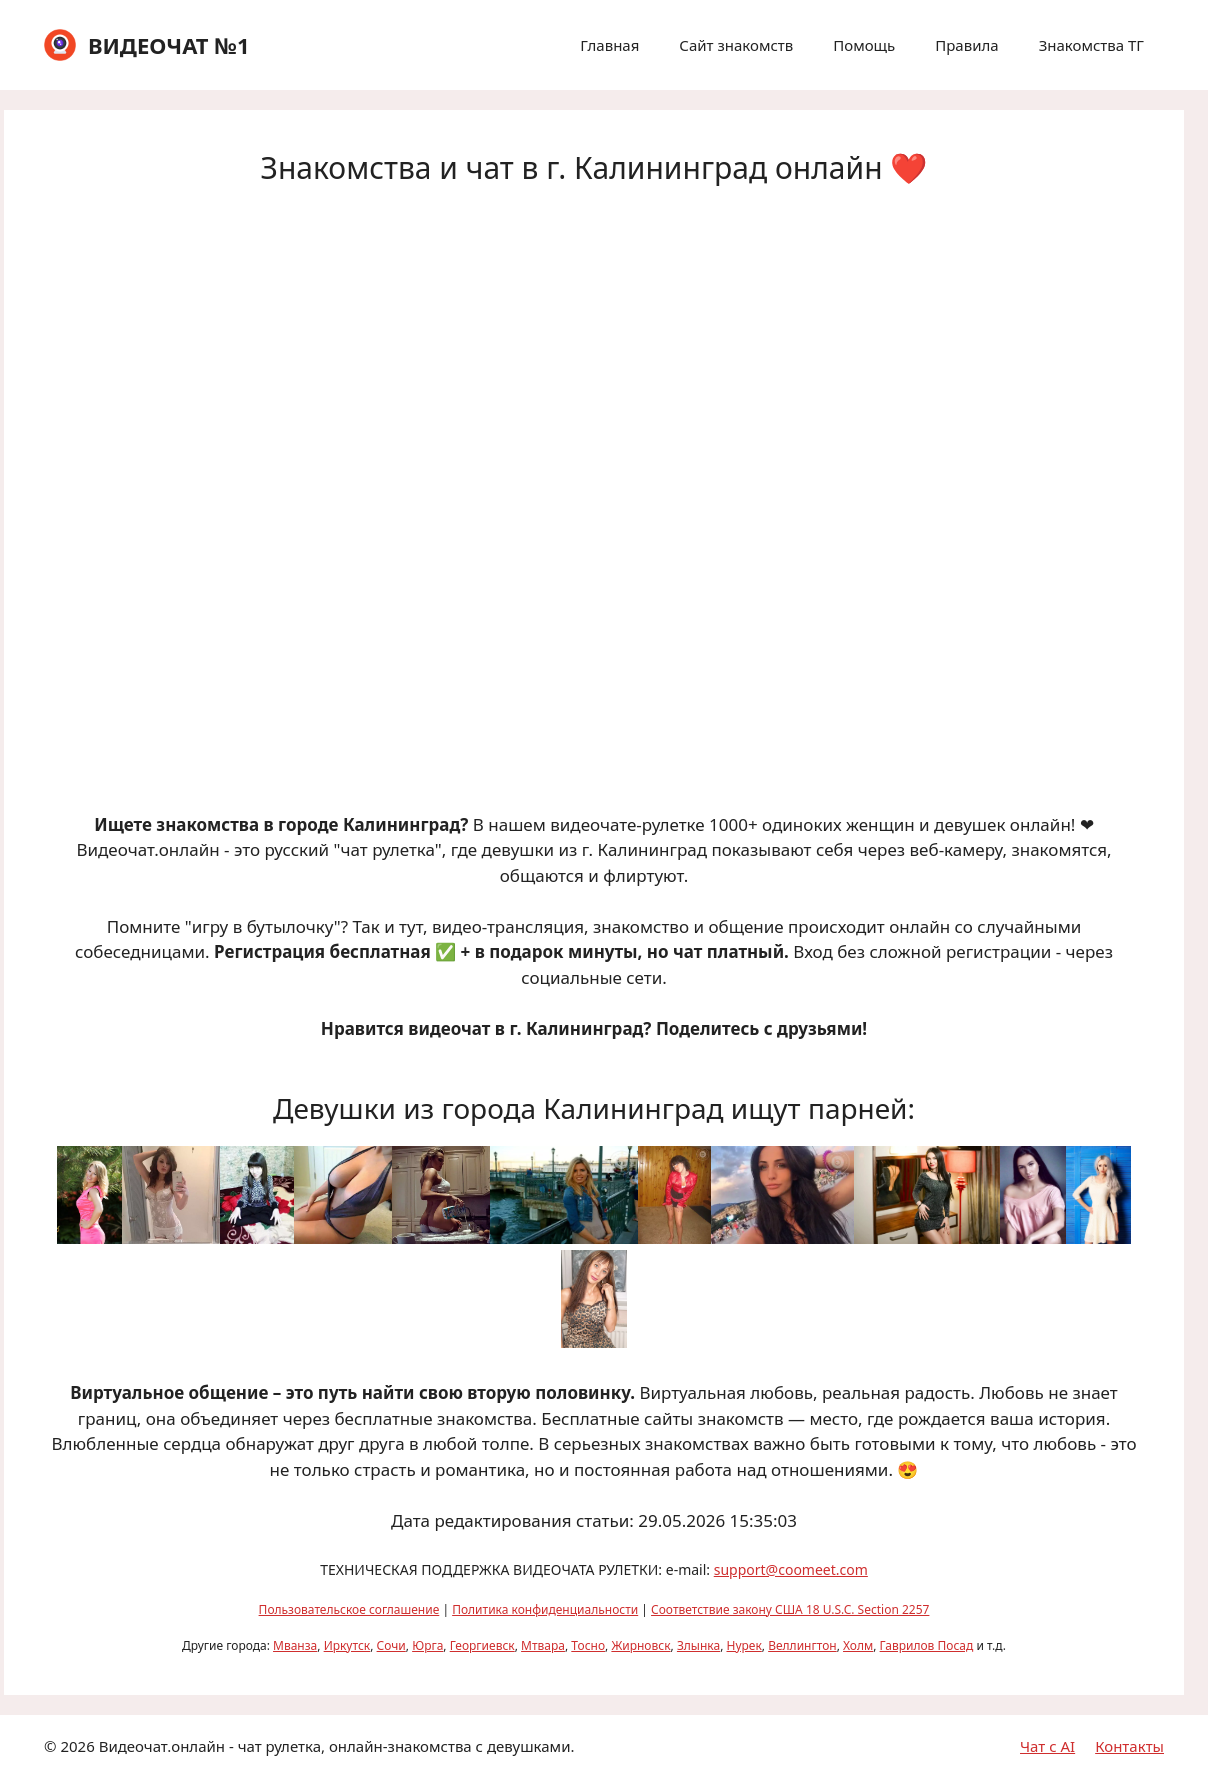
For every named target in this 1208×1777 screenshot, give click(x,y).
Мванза (295, 1645)
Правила (966, 45)
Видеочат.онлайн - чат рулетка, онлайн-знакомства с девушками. (337, 1746)
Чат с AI (1047, 1746)
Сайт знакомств (736, 45)
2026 (77, 1746)
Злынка (698, 1645)
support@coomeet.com (791, 1569)
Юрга (427, 1645)
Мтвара (543, 1645)
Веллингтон (802, 1645)
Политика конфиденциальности (545, 1609)
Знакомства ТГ (1091, 45)
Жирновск (640, 1645)
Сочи (391, 1645)
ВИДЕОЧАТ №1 (169, 45)
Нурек (744, 1645)
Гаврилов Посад (927, 1645)
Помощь (864, 45)
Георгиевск (482, 1645)
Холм (858, 1645)
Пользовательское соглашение (349, 1609)
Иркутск (347, 1645)
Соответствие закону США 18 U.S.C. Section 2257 (790, 1609)
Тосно (588, 1645)
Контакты (1129, 1746)
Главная (609, 45)
